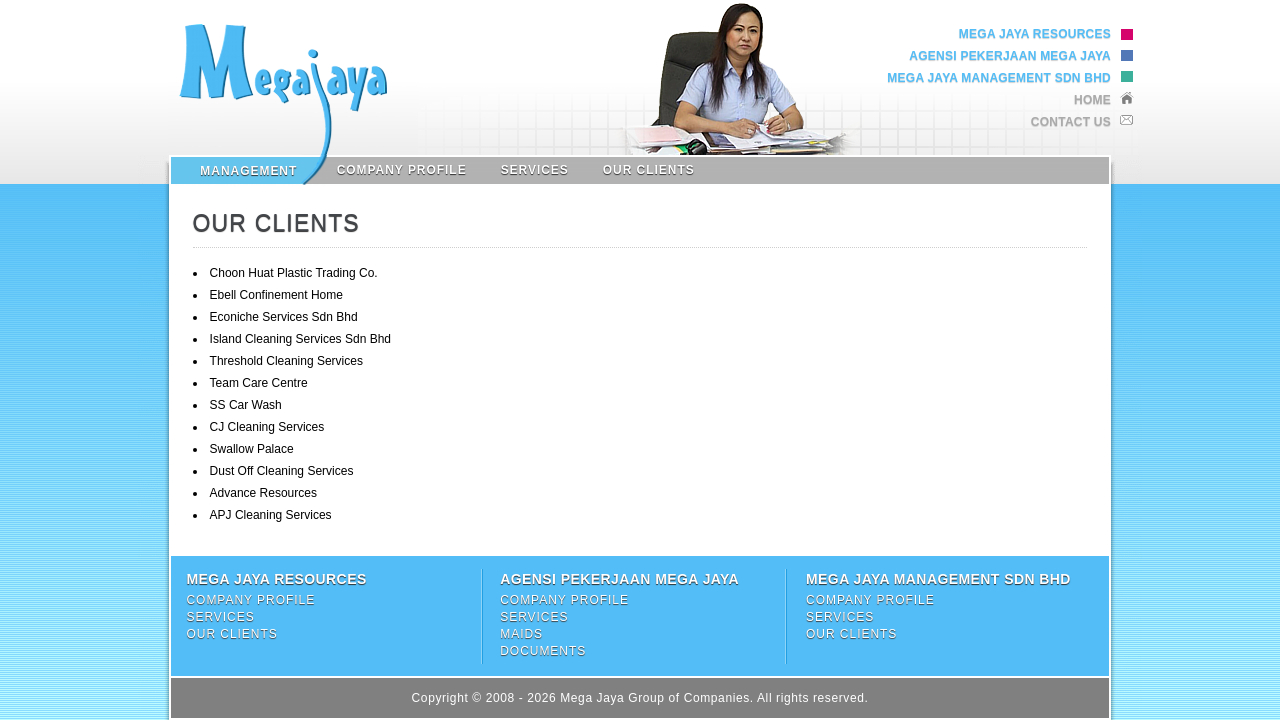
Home (1092, 100)
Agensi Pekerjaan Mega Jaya (1010, 56)
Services (535, 170)
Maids (521, 634)
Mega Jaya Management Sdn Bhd (999, 78)
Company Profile (402, 170)
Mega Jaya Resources (1035, 34)
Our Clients (649, 170)
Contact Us (1071, 122)
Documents (543, 651)
